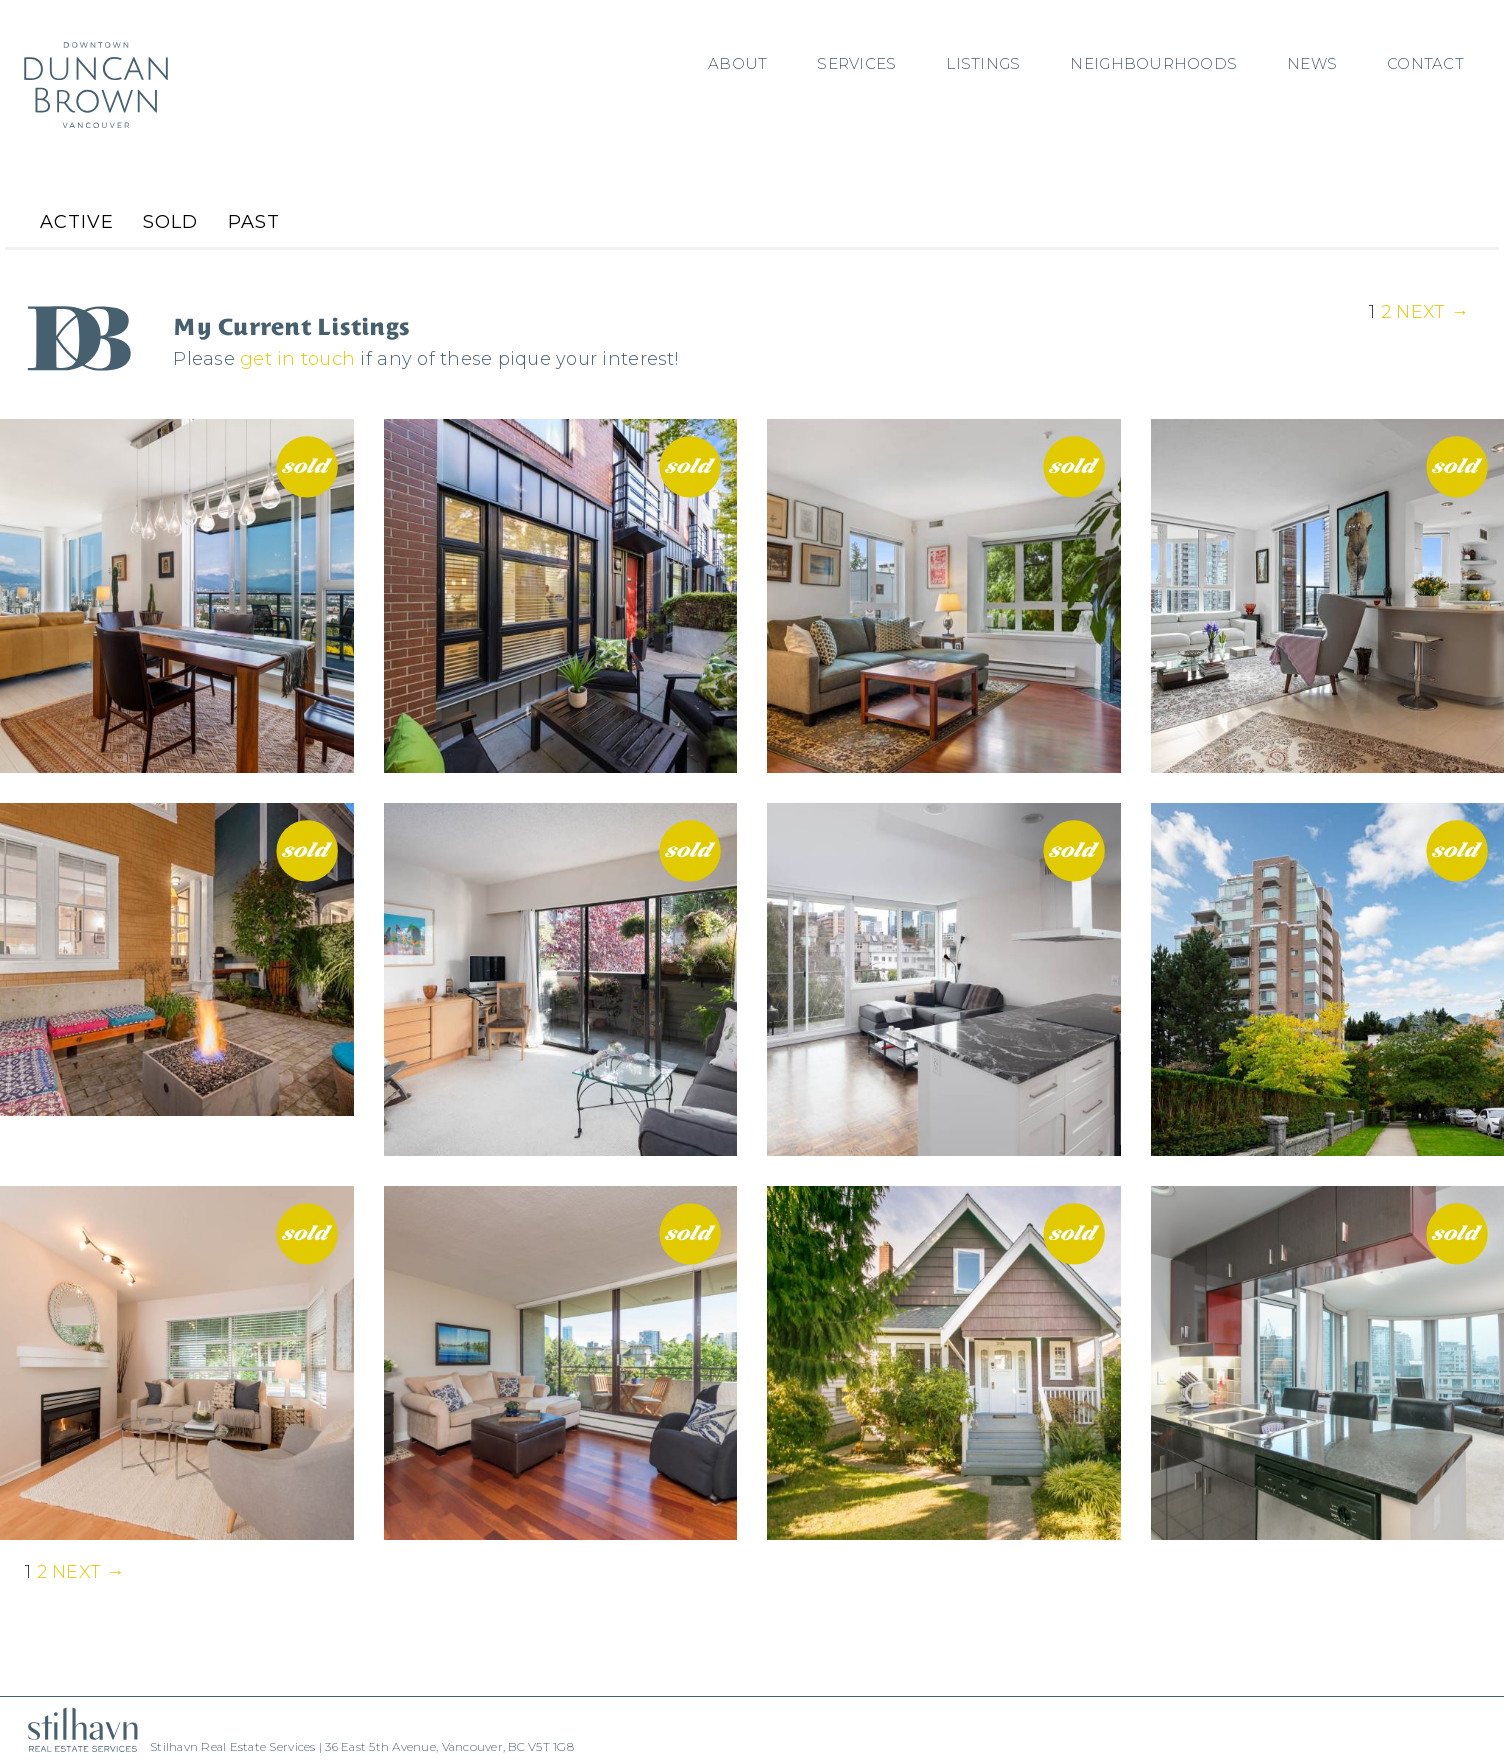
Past (254, 222)
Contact (1425, 63)
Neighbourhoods (1153, 63)
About (737, 63)
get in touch (297, 359)
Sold (170, 222)
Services (856, 63)
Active (77, 222)
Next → (1432, 312)
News (1312, 63)
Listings (983, 63)
